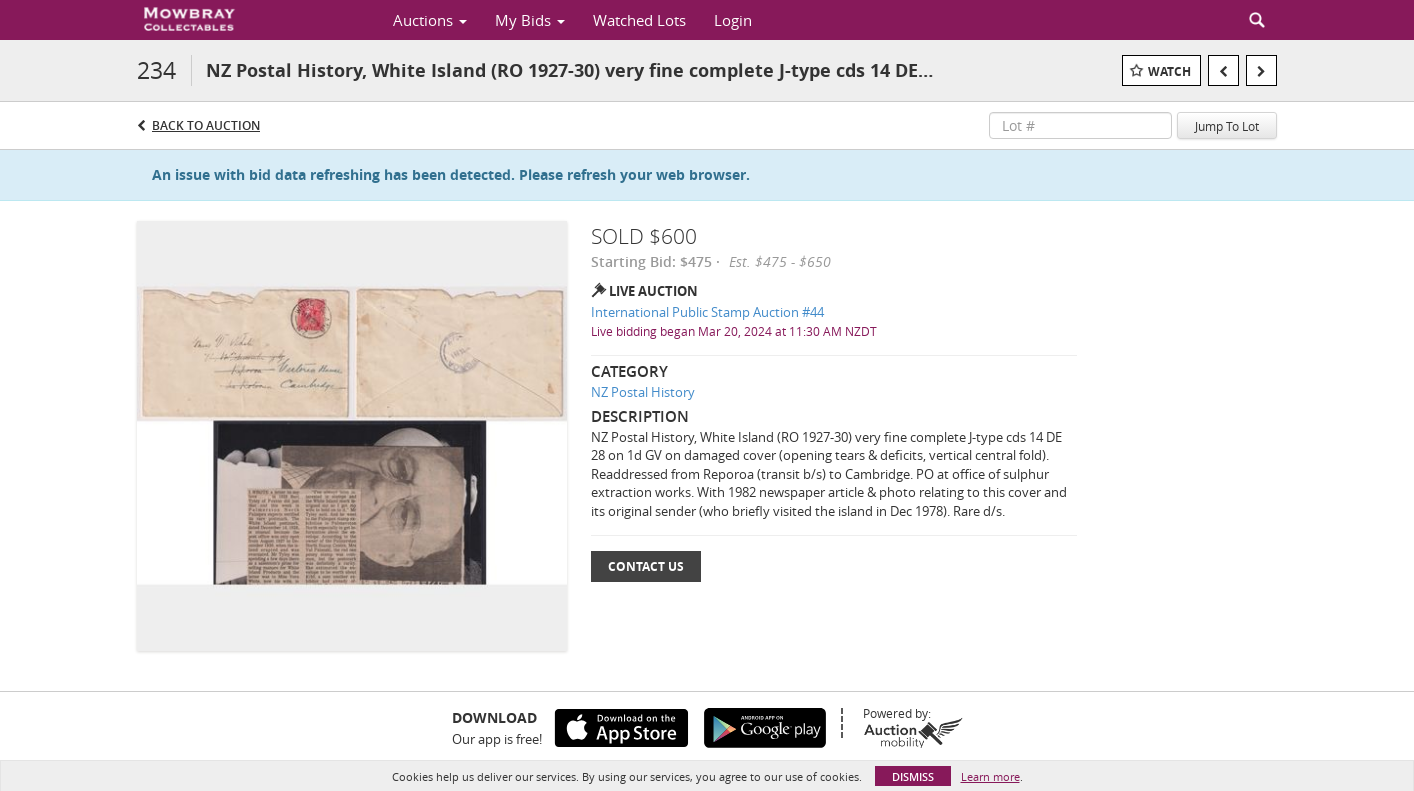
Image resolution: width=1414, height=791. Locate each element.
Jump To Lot (1227, 126)
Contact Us (646, 566)
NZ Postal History (643, 392)
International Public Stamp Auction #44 (707, 312)
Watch (1169, 71)
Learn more (990, 776)
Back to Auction (206, 125)
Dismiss (913, 776)
